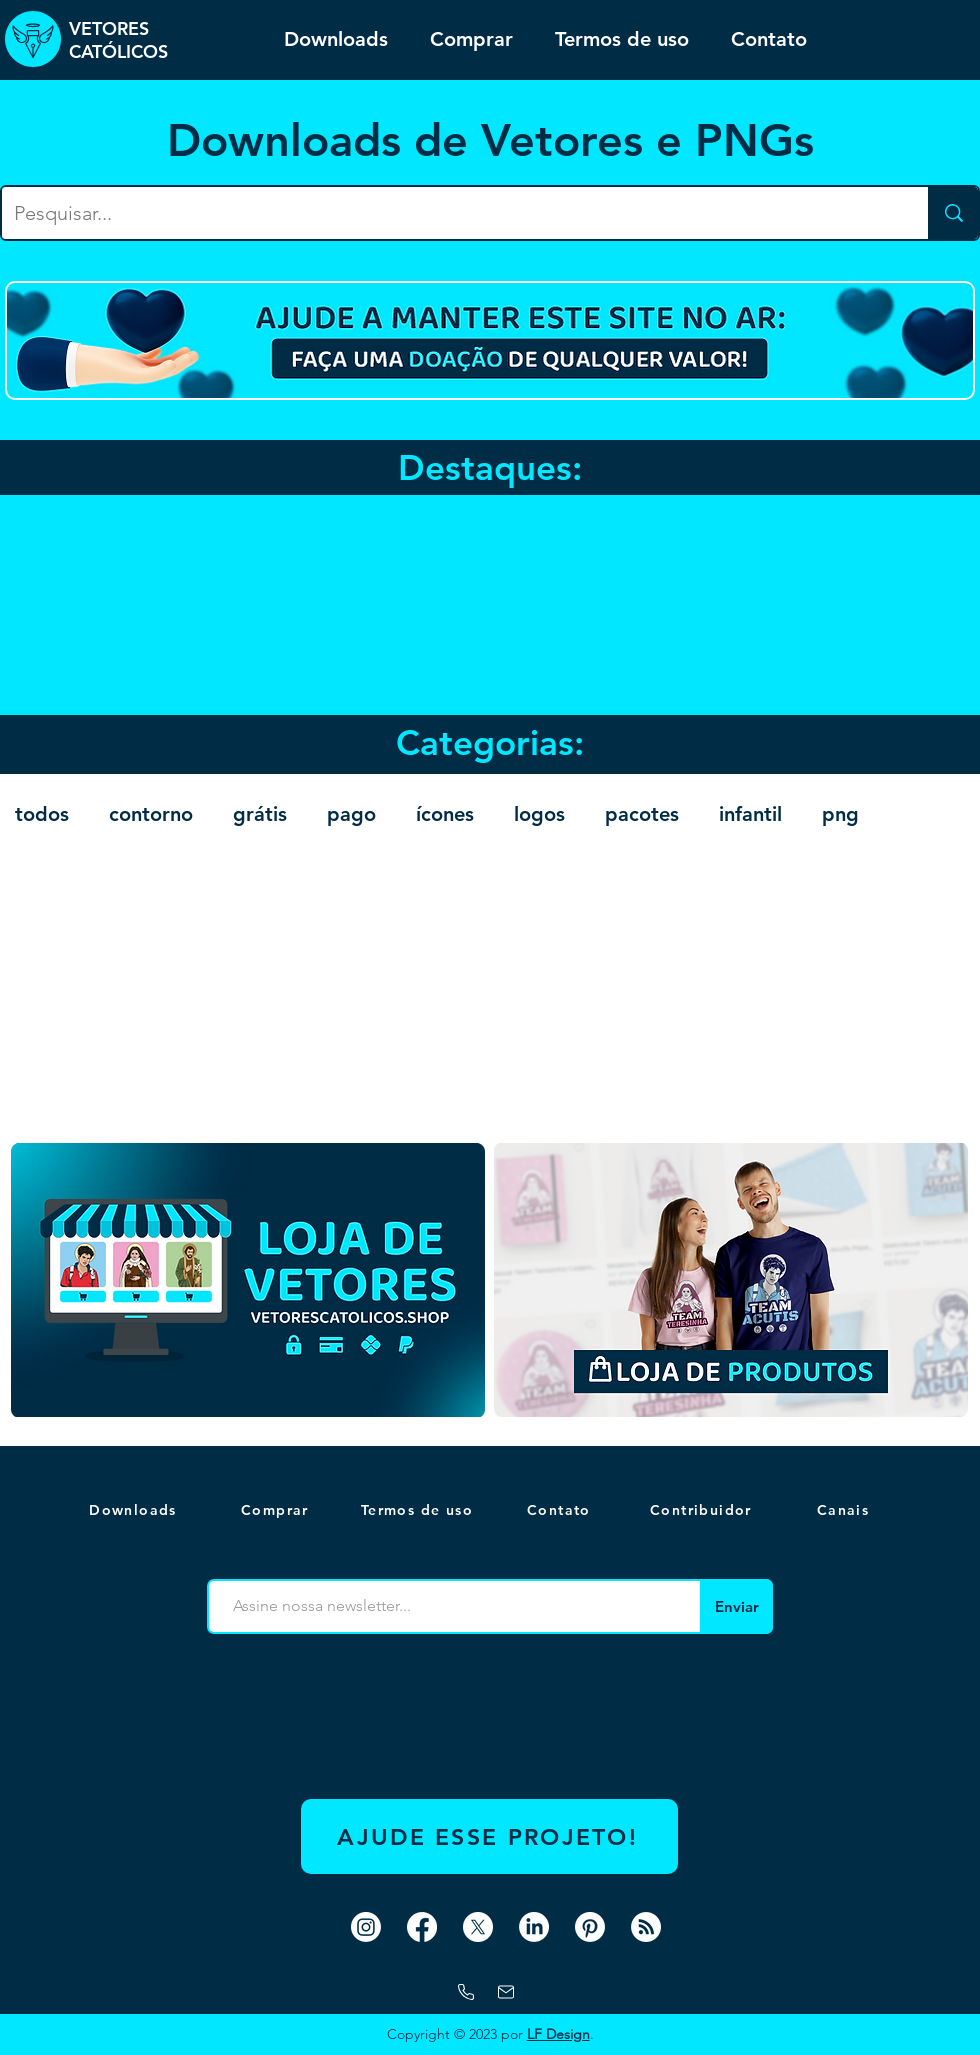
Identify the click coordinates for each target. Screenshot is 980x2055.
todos (42, 814)
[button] (845, 1510)
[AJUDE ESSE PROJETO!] (489, 1836)
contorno (151, 814)
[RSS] (646, 1927)
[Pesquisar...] (450, 213)
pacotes (642, 814)
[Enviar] (736, 1606)
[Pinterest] (590, 1927)
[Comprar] (277, 1510)
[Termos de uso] (419, 1510)
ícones (445, 814)
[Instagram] (366, 1927)
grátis (260, 814)
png (840, 814)
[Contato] (561, 1510)
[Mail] (506, 1992)
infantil (750, 814)
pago (351, 814)
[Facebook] (422, 1927)
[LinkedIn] (534, 1927)
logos (539, 814)
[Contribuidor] (703, 1510)
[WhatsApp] (466, 1992)
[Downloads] (135, 1510)
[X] (478, 1927)
